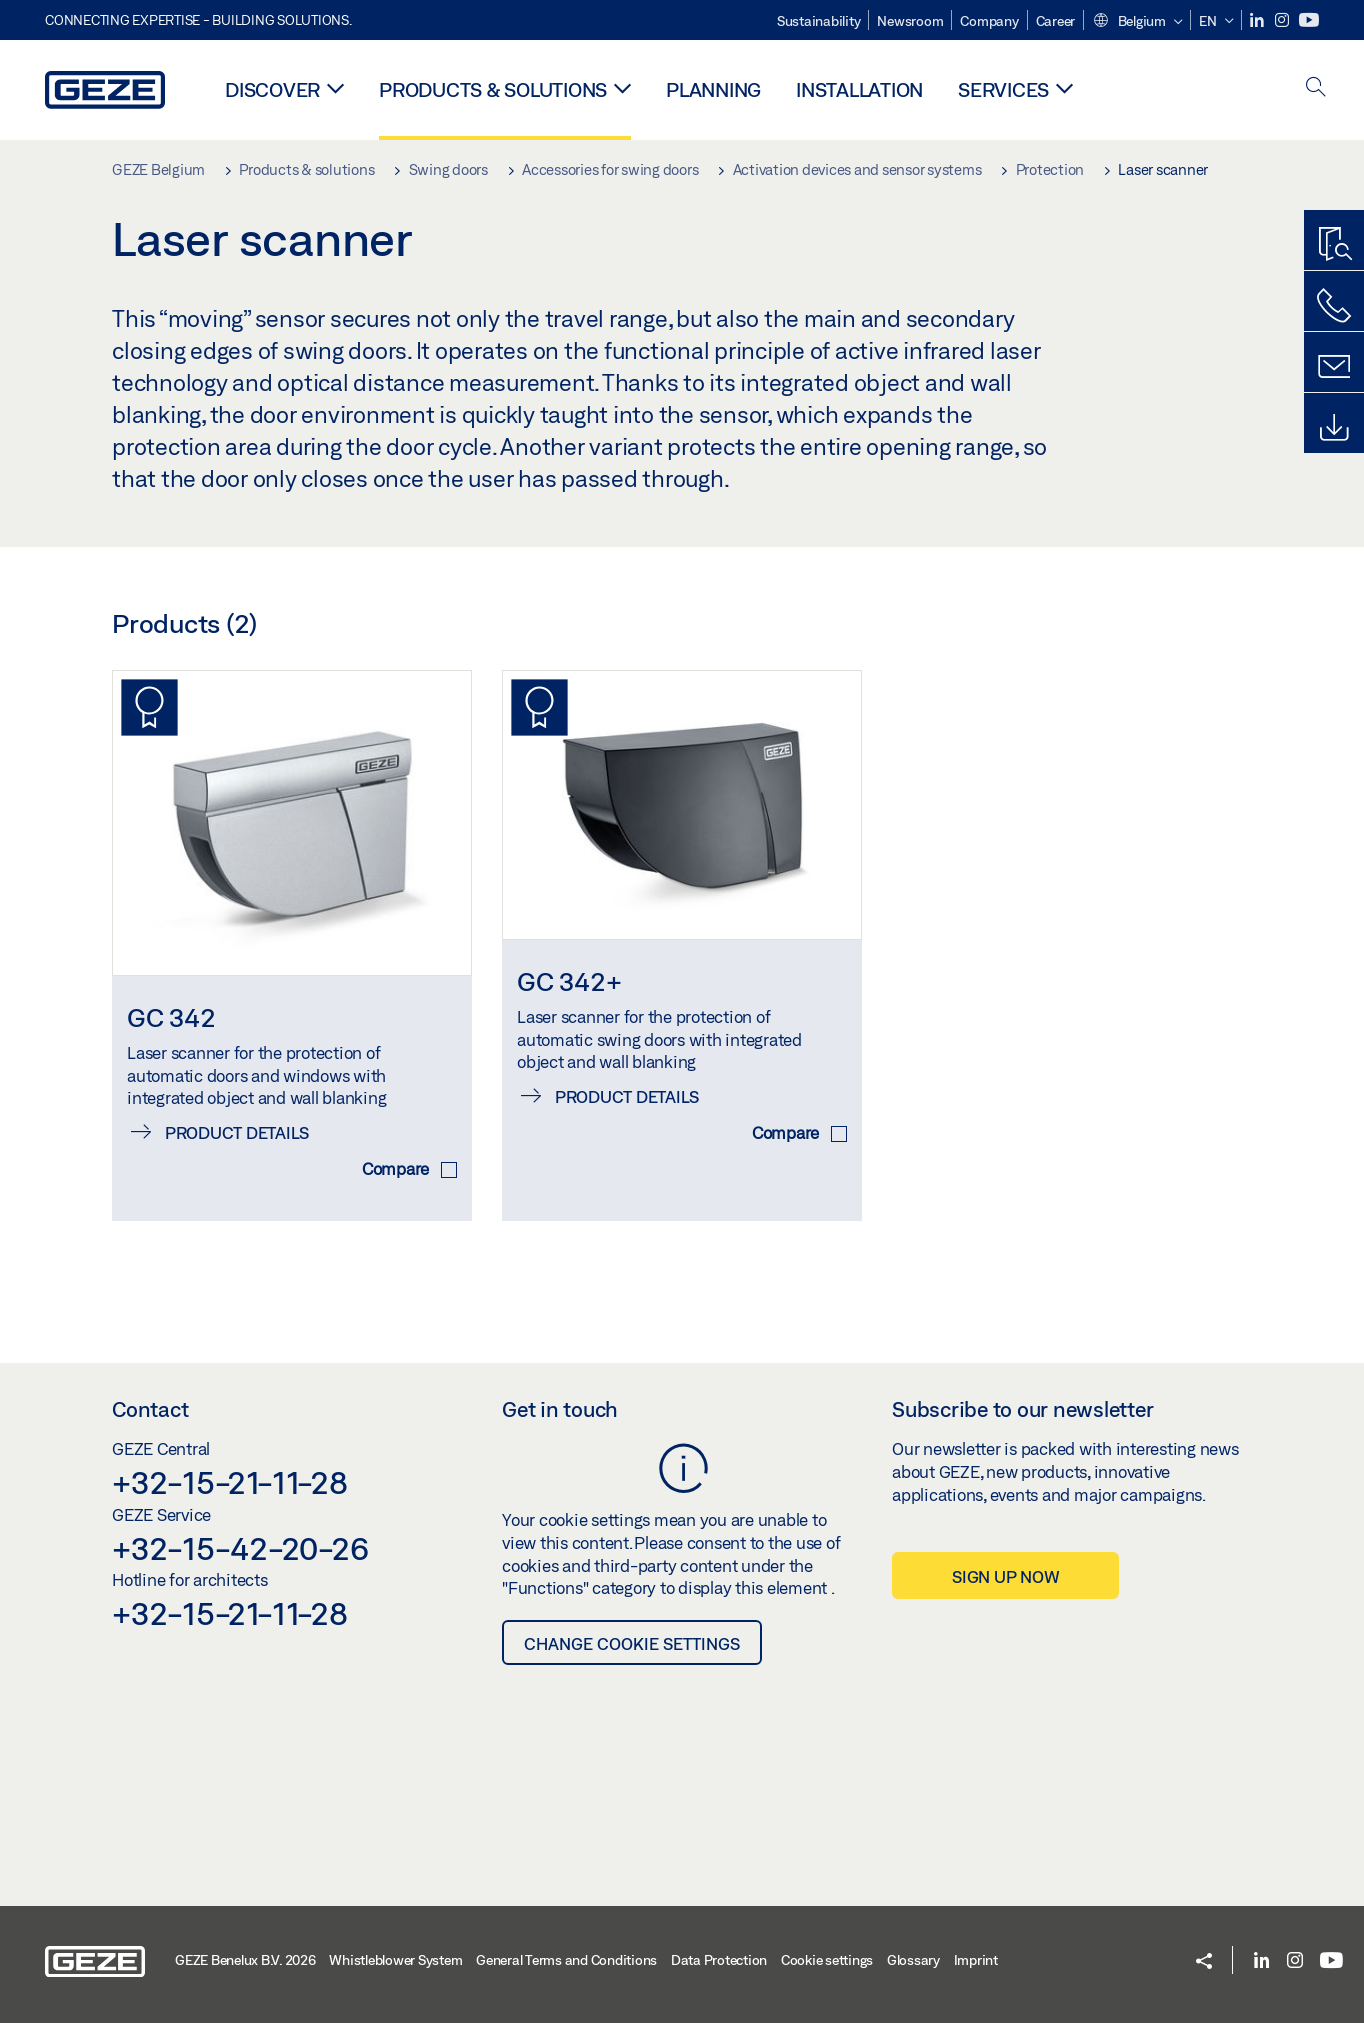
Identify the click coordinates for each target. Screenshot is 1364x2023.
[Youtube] (1309, 20)
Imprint (976, 1960)
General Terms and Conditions (566, 1960)
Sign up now (1005, 1576)
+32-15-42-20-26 (240, 1548)
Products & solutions (493, 89)
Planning (713, 89)
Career (1056, 21)
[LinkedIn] (1258, 20)
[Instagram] (1283, 20)
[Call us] (1334, 306)
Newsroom (910, 21)
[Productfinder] (1334, 245)
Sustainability (819, 21)
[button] (1137, 22)
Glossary (913, 1960)
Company (989, 21)
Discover (272, 89)
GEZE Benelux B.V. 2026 (245, 1960)
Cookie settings (827, 1960)
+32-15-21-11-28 (229, 1482)
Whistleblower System (395, 1960)
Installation (859, 89)
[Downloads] (1334, 428)
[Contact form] (1334, 367)
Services (1003, 89)
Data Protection (719, 1960)
